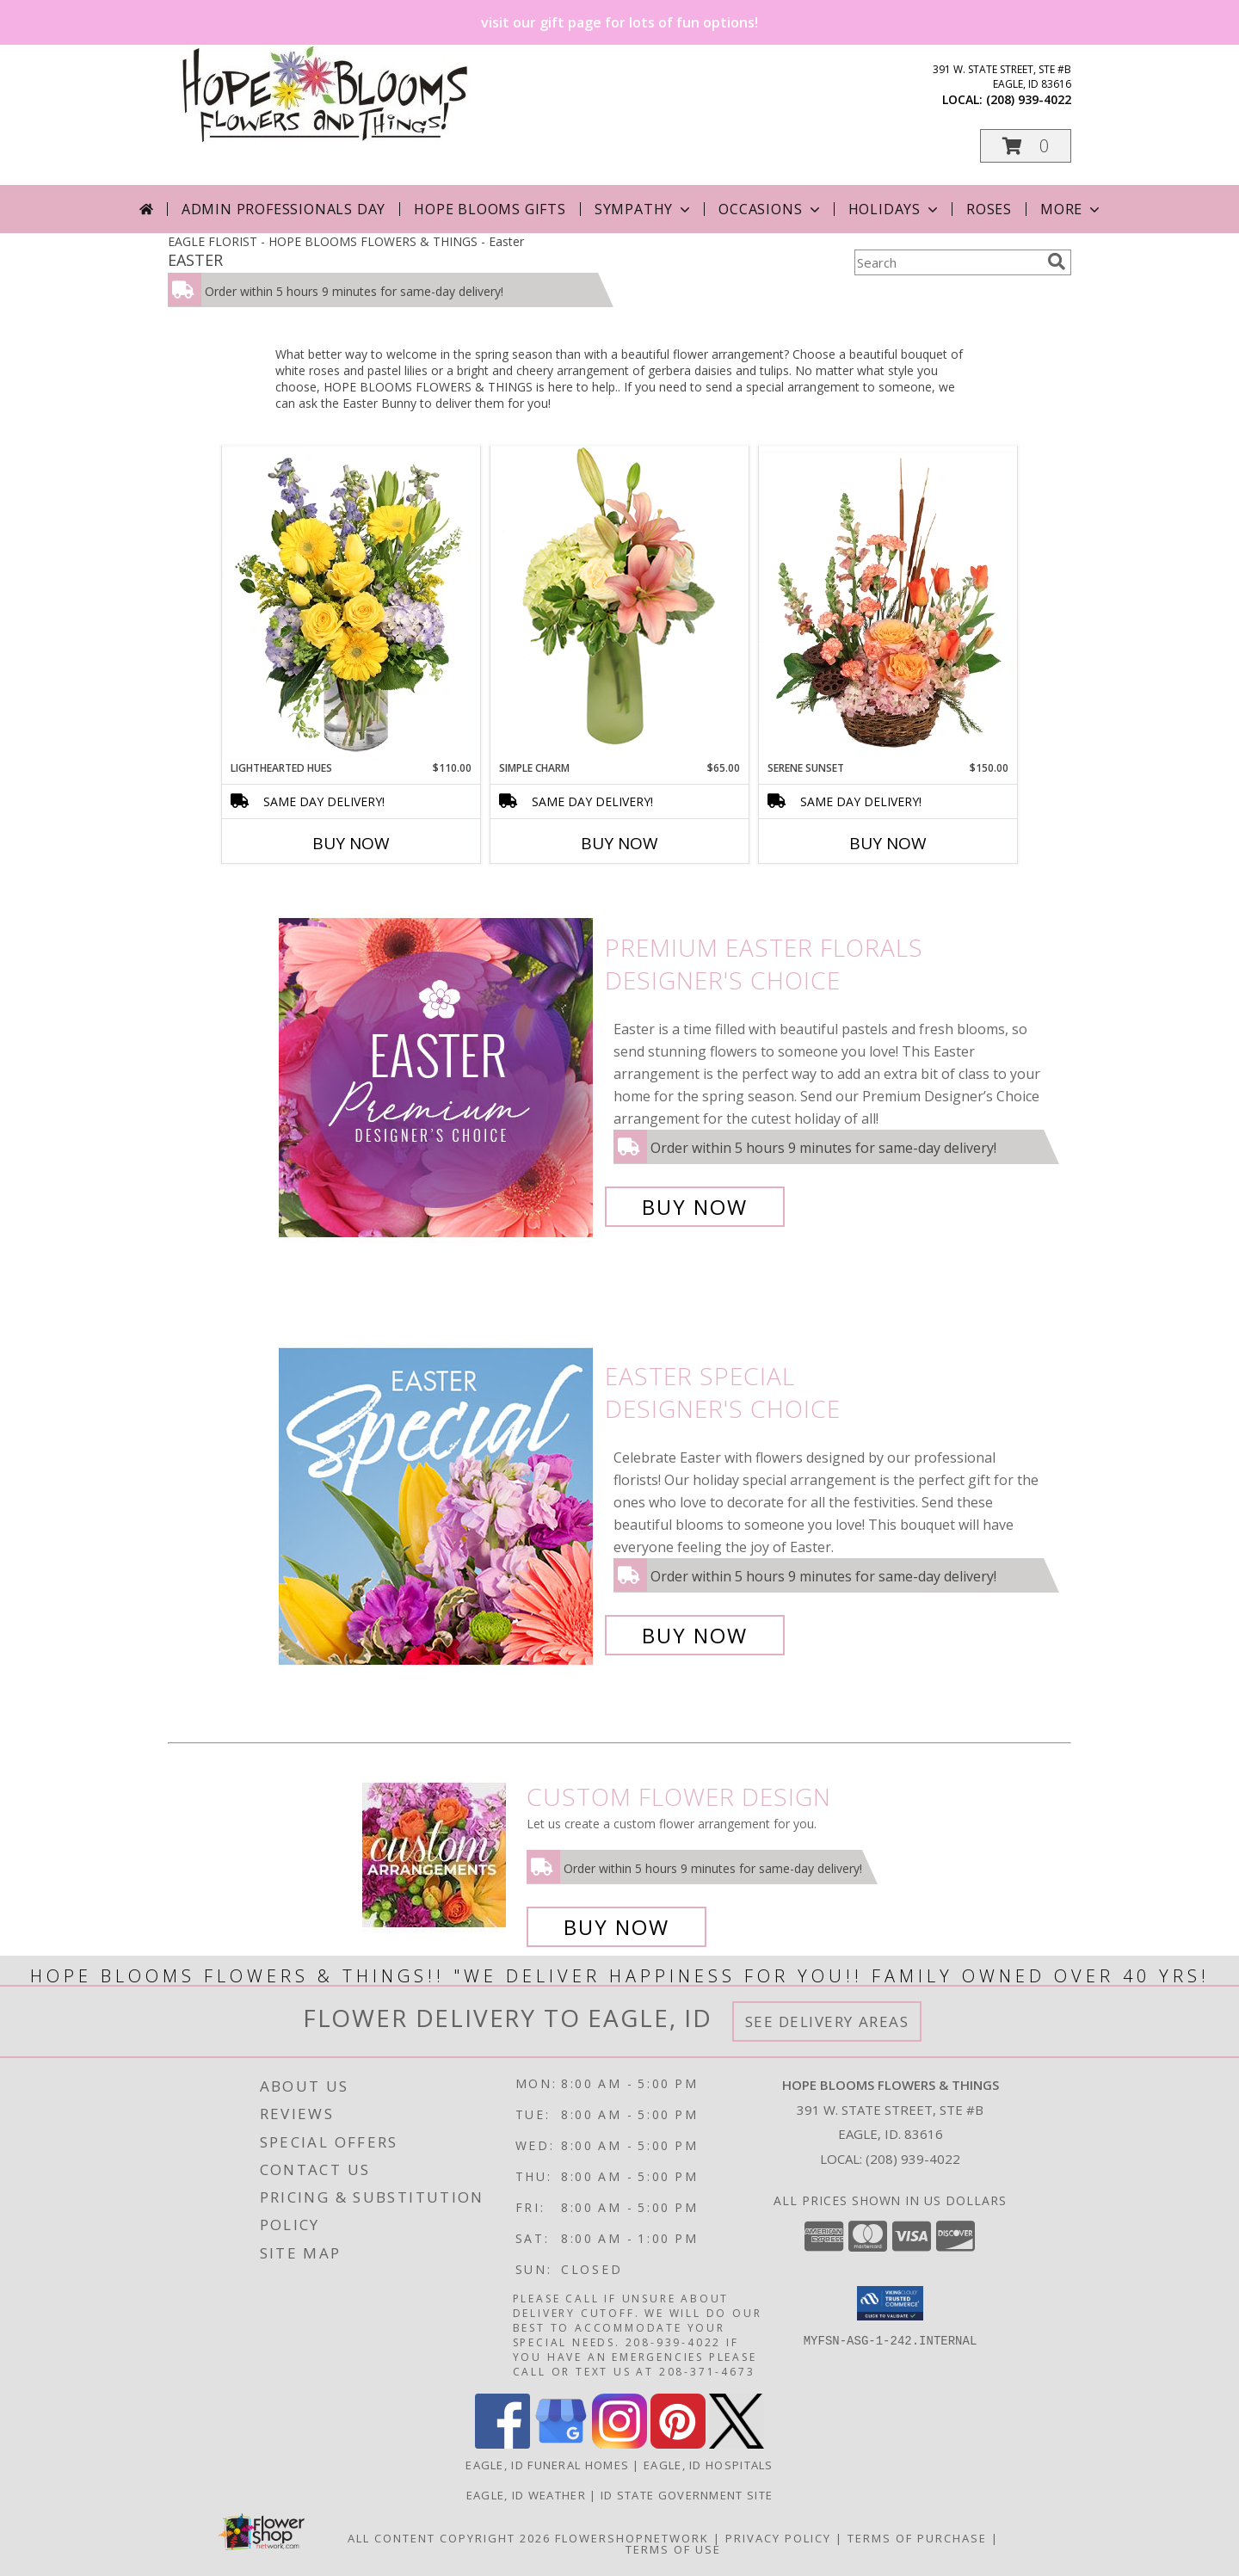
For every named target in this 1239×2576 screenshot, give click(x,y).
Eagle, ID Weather (526, 2495)
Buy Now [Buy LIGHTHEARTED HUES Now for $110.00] (351, 843)
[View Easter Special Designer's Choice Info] (437, 1506)
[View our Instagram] (619, 2444)
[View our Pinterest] (678, 2444)
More (1071, 209)
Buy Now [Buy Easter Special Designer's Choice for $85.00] (695, 1635)
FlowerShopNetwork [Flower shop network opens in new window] (632, 2538)
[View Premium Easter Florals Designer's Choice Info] (437, 1077)
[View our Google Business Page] (561, 2444)
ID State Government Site (687, 2495)
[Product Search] (947, 262)
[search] (1056, 261)
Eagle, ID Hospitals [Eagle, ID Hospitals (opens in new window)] (709, 2465)
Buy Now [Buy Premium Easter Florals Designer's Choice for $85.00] (695, 1206)
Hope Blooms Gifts (490, 209)
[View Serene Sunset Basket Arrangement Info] (888, 603)
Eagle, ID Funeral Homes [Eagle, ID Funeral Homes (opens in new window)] (547, 2465)
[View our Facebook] (502, 2444)
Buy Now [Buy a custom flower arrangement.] (616, 1927)
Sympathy (644, 209)
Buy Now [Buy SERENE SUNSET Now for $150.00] (888, 843)
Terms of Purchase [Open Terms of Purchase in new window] (917, 2538)
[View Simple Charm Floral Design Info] (619, 603)
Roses (989, 209)
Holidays (894, 209)
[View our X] (736, 2444)
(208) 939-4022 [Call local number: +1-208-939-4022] (1028, 99)
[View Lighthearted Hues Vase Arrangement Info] (351, 603)
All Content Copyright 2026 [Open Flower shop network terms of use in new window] (449, 2538)
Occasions (770, 209)
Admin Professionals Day (283, 209)
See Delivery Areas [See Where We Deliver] (827, 2021)
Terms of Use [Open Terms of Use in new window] (673, 2549)
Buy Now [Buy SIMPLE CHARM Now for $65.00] (619, 843)
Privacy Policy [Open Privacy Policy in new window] (778, 2538)
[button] (1025, 146)
